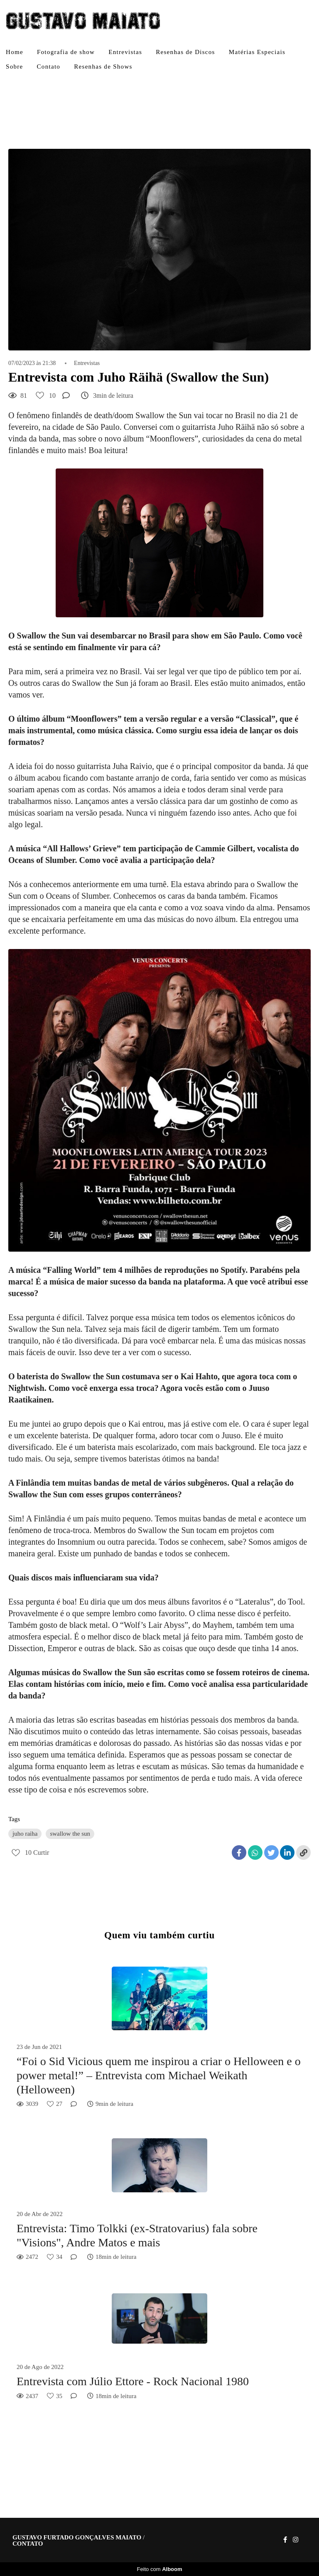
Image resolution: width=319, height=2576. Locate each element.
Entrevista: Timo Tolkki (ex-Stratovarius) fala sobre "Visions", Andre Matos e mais (137, 2235)
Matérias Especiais (257, 52)
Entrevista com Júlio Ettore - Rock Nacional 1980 (133, 2381)
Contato (49, 66)
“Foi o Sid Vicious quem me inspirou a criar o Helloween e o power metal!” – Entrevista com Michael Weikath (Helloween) (159, 2075)
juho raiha (24, 1833)
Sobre (14, 66)
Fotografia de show (66, 52)
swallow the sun (70, 1833)
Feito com (159, 2569)
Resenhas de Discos (185, 52)
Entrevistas (125, 52)
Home (14, 52)
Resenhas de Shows (103, 66)
